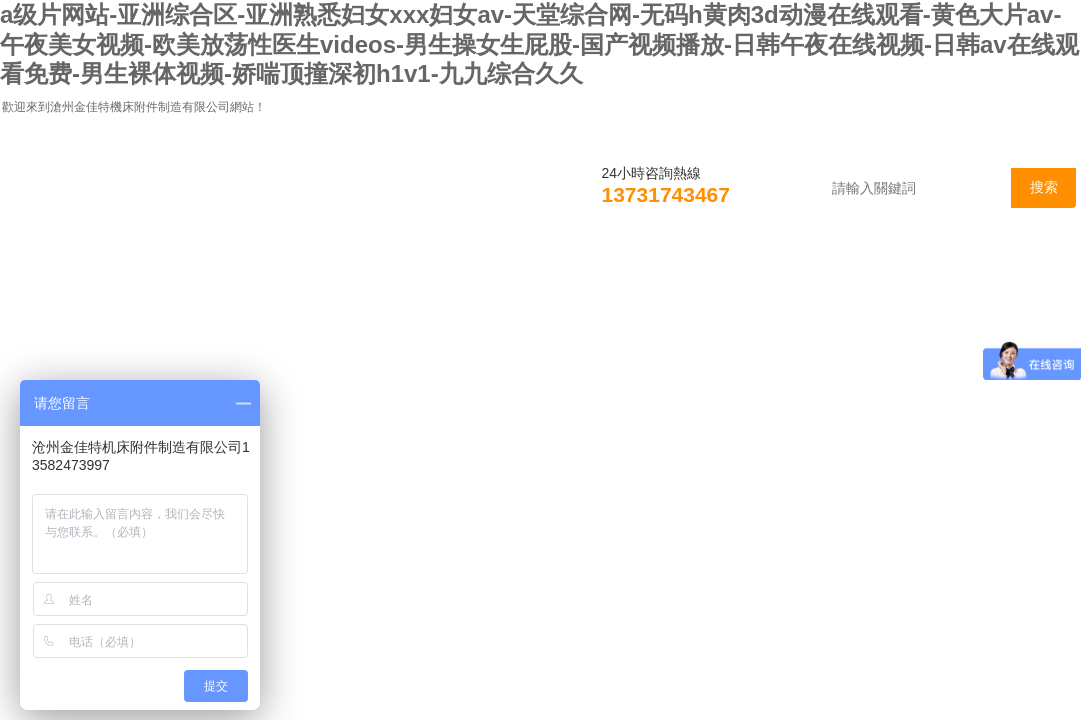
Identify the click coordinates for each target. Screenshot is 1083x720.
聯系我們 (1011, 273)
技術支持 (597, 273)
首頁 (59, 273)
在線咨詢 (873, 273)
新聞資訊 (321, 273)
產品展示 (459, 273)
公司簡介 (183, 273)
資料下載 (735, 273)
